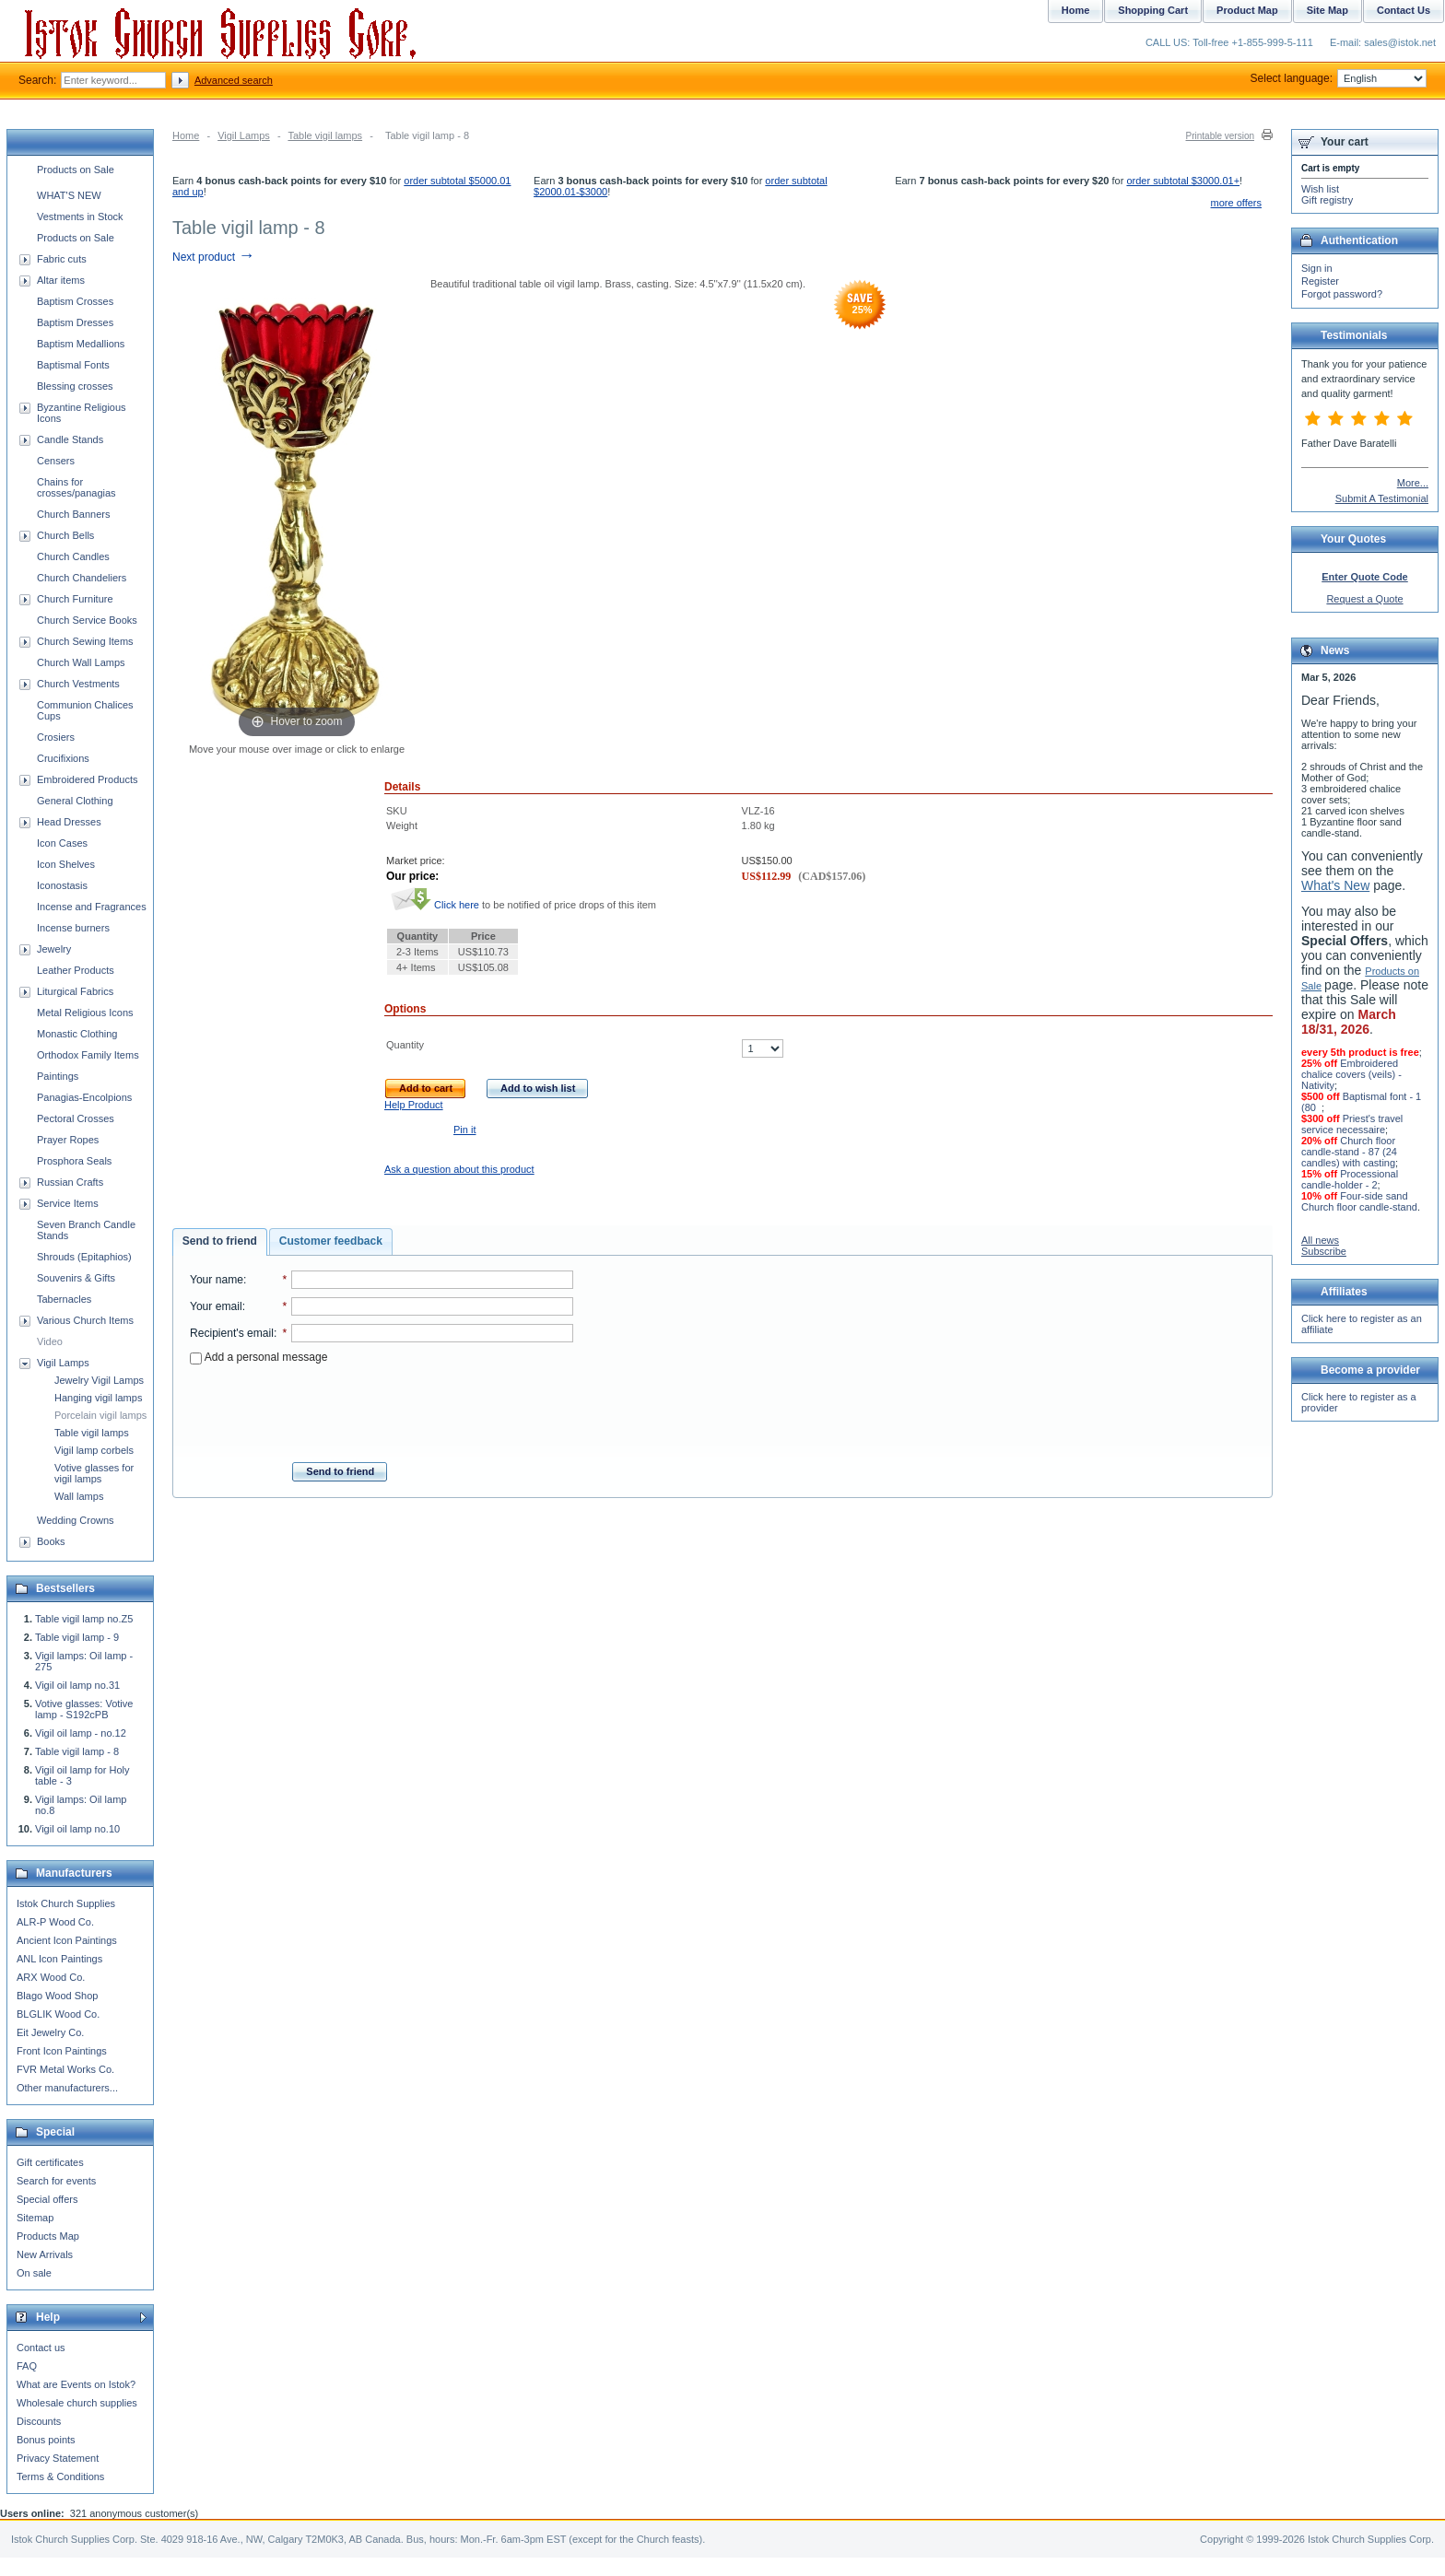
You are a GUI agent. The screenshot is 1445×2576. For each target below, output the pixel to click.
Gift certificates (50, 2162)
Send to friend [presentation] (219, 1241)
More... (1412, 482)
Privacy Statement (58, 2458)
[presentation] (381, 1408)
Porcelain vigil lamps (100, 1415)
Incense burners (73, 927)
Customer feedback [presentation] (330, 1241)
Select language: (1339, 78)
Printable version (1220, 136)
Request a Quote (1364, 598)
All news (1320, 1240)
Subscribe (1323, 1251)
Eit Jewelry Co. (50, 2032)
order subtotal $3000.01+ (1182, 180)
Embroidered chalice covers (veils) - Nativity (1351, 1074)
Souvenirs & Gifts (76, 1277)
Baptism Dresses (75, 322)
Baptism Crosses (75, 301)
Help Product (413, 1104)
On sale (34, 2272)
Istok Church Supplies (66, 1903)
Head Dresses (69, 821)
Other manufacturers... (67, 2087)
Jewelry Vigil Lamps (99, 1380)
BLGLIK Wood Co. (58, 2014)
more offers (1236, 202)
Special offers (47, 2199)
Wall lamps (78, 1496)
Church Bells (65, 535)
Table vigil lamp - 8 (77, 1751)
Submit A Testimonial (1381, 498)
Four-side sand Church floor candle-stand (1359, 1201)
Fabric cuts (62, 258)
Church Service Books (87, 620)
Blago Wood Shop (57, 1995)
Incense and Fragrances (92, 906)
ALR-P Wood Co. (55, 1921)
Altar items (61, 280)
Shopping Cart (1153, 10)
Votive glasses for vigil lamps (94, 1473)
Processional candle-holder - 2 (1349, 1179)
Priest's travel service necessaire (1352, 1124)
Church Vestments (78, 683)
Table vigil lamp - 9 (77, 1637)
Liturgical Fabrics (75, 991)
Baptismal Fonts (73, 364)
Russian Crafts (70, 1182)
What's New (1335, 885)
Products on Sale (75, 169)
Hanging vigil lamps (98, 1397)
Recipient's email (232, 1333)
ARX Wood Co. (51, 1977)
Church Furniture (75, 598)
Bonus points (46, 2439)
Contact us (41, 2347)
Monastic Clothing (77, 1033)
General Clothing (75, 800)
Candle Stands (70, 439)
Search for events (56, 2180)
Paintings (57, 1076)
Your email (216, 1306)
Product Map (1247, 10)
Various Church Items (85, 1320)
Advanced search (233, 80)
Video (50, 1341)
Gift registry (1327, 199)
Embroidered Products (87, 779)
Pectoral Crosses (75, 1118)
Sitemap (35, 2217)
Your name (216, 1279)
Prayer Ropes (68, 1139)
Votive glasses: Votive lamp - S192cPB (84, 1709)
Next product (213, 257)
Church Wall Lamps (81, 662)
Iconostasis (62, 885)
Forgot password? (1341, 293)
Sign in (1317, 268)
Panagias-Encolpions (84, 1097)
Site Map (1327, 10)
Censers (56, 460)
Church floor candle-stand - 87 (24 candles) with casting (1349, 1151)
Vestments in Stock (80, 216)
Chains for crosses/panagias (76, 487)
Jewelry (54, 948)
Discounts (39, 2421)
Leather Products (75, 970)
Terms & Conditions (60, 2476)
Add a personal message (258, 1357)
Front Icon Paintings (62, 2050)
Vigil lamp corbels (94, 1450)
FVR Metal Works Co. (65, 2069)
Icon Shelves (66, 864)
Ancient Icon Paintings (67, 1940)
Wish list (1320, 188)
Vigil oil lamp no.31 (77, 1685)
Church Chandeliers (81, 577)
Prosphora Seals (74, 1160)
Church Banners (74, 514)
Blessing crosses (75, 386)
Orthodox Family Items (88, 1054)
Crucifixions (63, 758)
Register (1320, 281)
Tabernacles (64, 1299)
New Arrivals (45, 2254)
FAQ (27, 2365)
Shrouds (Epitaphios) (84, 1256)
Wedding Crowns (75, 1520)
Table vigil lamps (325, 135)
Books (51, 1541)
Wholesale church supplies (77, 2402)
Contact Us (1403, 10)
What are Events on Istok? (76, 2384)
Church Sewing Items (85, 641)
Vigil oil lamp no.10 (77, 1828)
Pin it (464, 1129)
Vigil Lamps (243, 135)
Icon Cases (62, 843)
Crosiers (56, 737)
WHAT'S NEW (69, 195)
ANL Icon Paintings (59, 1958)
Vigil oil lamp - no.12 (80, 1733)
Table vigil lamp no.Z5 (84, 1618)
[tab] (219, 1242)
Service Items (68, 1203)
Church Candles (73, 556)
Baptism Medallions (80, 343)
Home (185, 135)
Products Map (48, 2236)
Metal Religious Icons (85, 1012)
